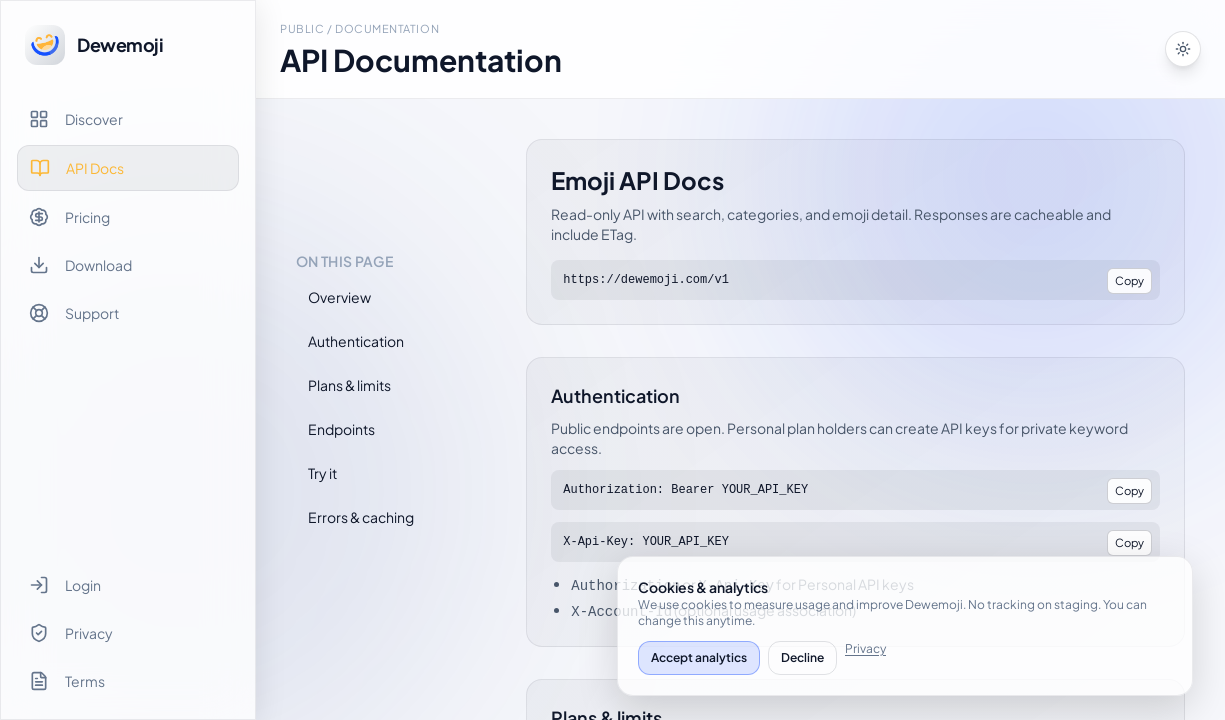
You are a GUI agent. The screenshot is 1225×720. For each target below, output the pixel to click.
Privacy (865, 648)
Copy (1129, 280)
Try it (322, 473)
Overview (339, 297)
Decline (802, 657)
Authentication (356, 341)
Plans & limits (349, 385)
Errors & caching (361, 517)
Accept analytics (699, 657)
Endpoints (341, 429)
